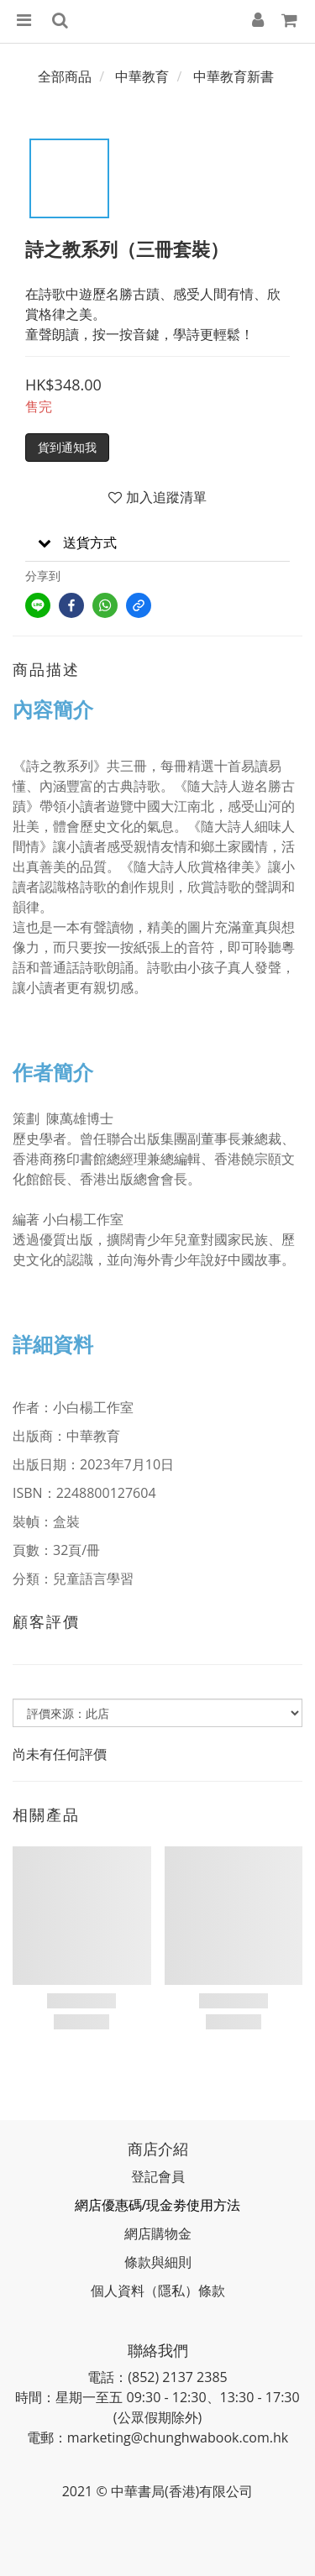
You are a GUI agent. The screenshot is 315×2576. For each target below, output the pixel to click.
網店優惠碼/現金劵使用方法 (158, 2205)
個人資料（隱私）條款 (158, 2290)
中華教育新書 (233, 76)
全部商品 (65, 76)
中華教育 (142, 76)
